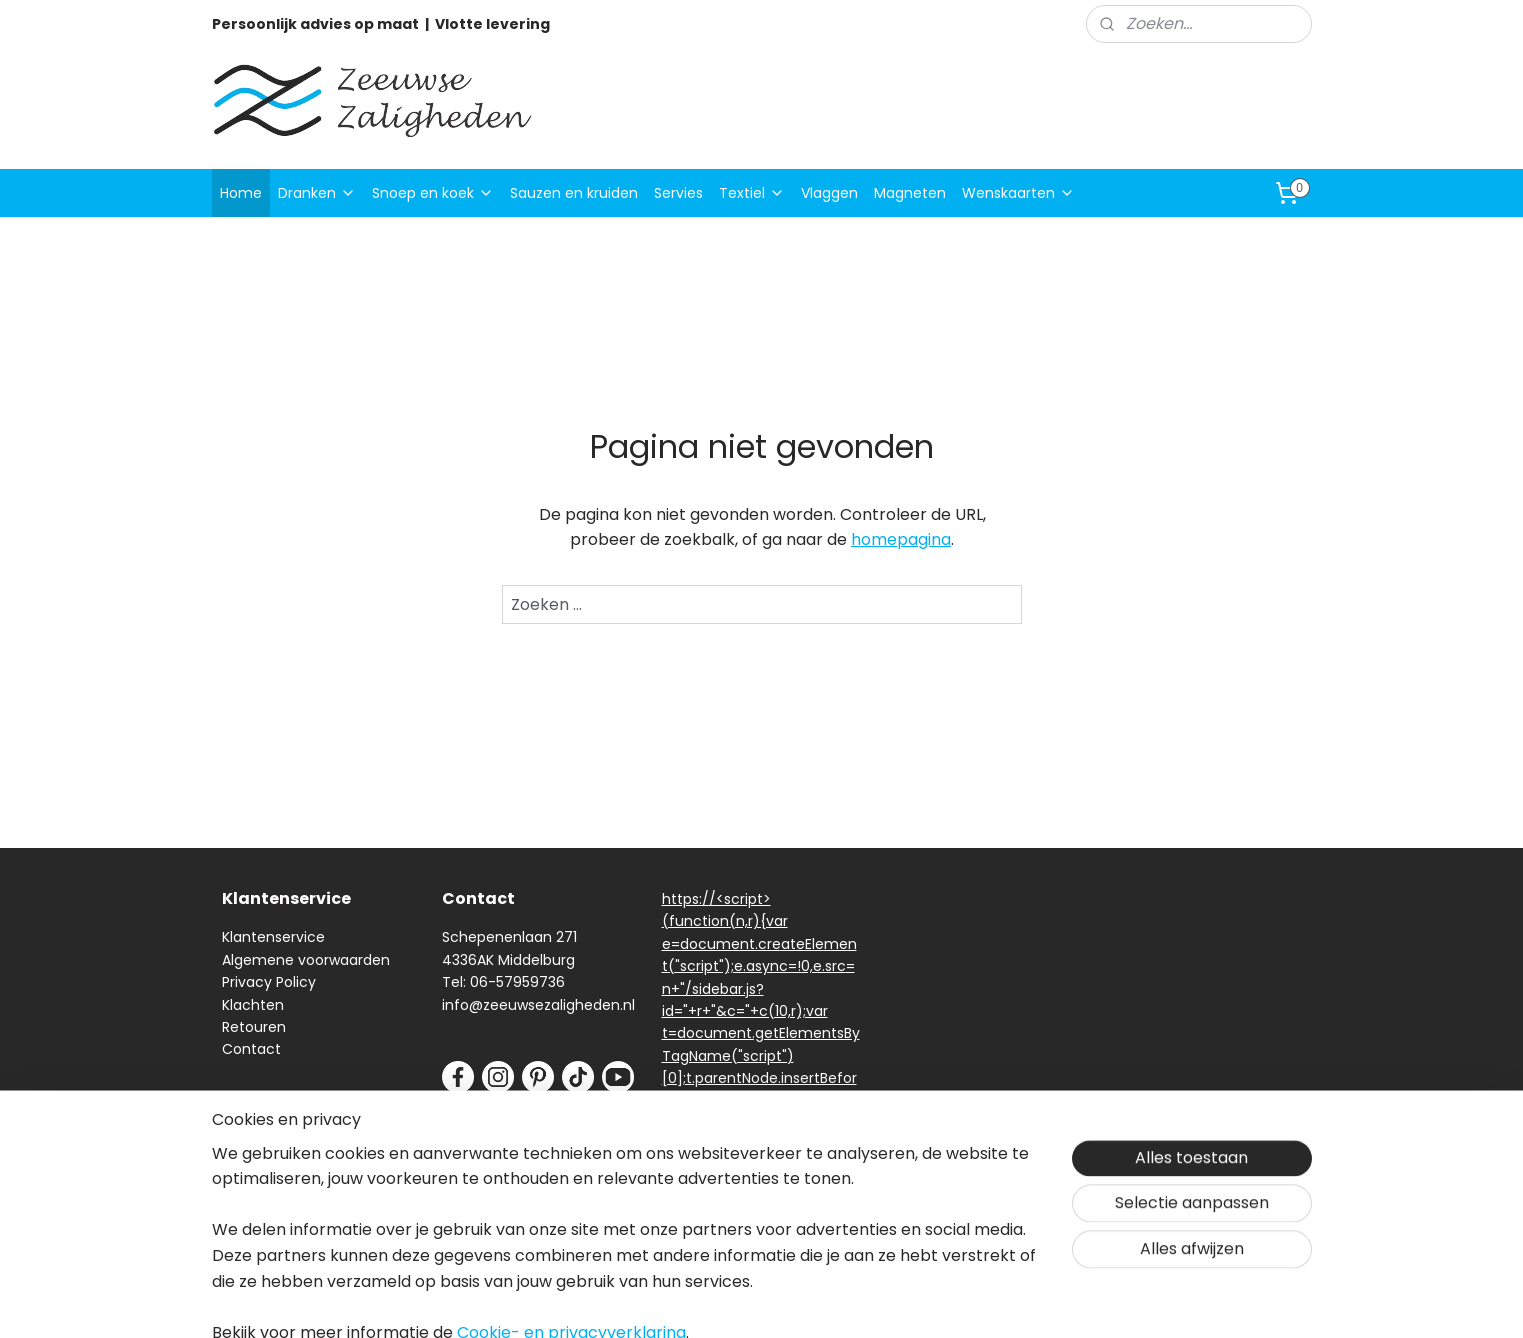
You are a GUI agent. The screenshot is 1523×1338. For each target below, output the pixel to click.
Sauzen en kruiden (574, 193)
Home (241, 193)
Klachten (253, 1005)
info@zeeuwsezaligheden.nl (538, 1005)
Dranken (317, 193)
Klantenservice (273, 937)
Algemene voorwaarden (306, 960)
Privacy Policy (269, 982)
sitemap (855, 1301)
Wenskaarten (1018, 193)
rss (897, 1301)
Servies (678, 193)
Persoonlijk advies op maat (315, 24)
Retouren (254, 1027)
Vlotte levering (492, 24)
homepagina (901, 539)
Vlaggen (829, 193)
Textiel (752, 193)
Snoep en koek (433, 193)
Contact (251, 1049)
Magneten (910, 193)
